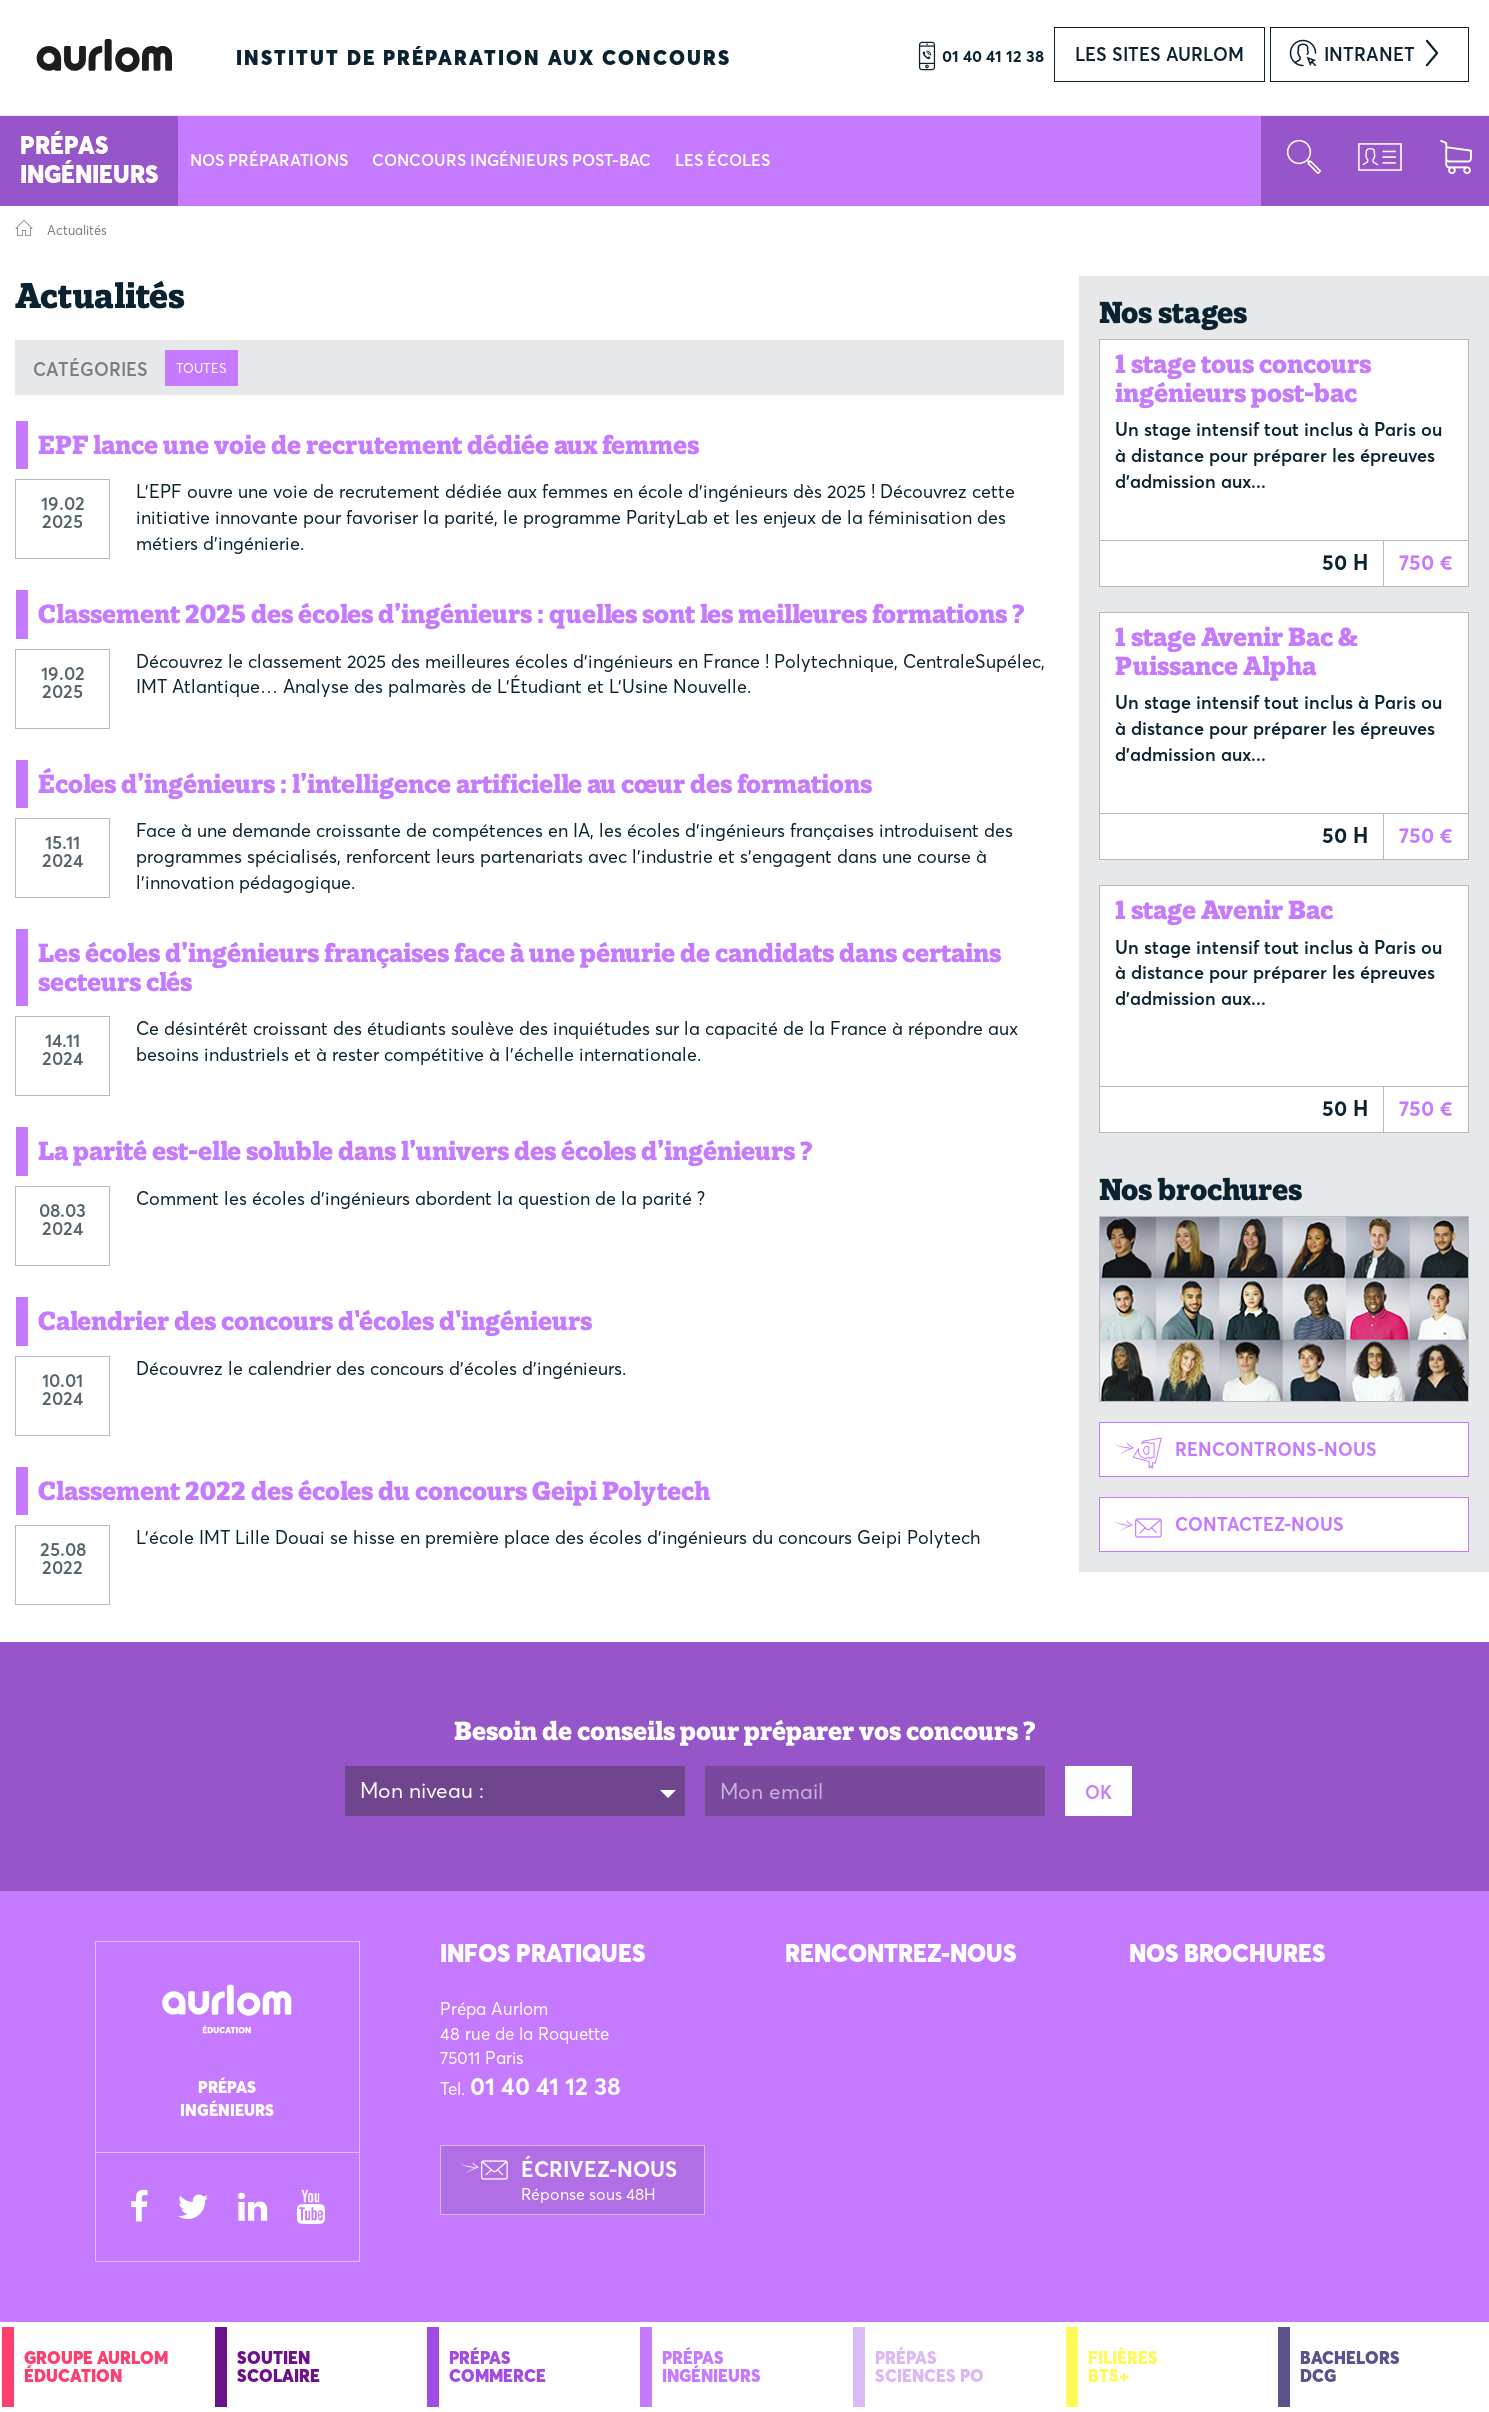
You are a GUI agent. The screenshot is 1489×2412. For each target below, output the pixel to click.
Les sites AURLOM (1159, 54)
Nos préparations (269, 160)
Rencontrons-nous (1238, 1451)
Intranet (1369, 54)
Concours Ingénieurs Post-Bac (511, 160)
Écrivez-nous (599, 2180)
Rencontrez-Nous (900, 1953)
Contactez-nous (1222, 1526)
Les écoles (722, 160)
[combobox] (515, 1791)
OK (1098, 1792)
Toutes (201, 368)
